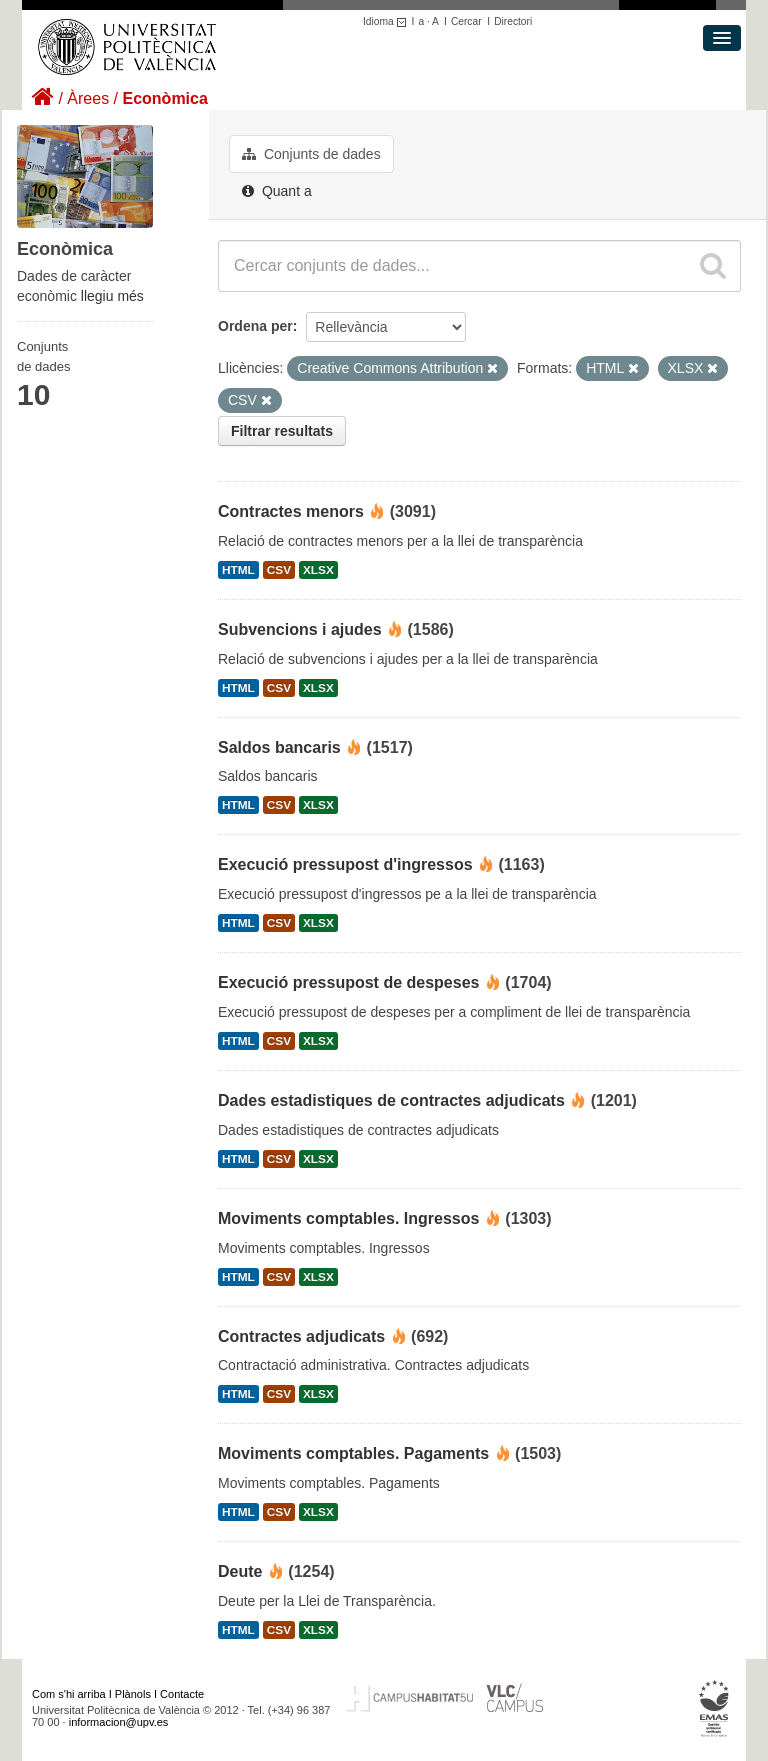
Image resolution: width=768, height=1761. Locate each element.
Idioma (387, 21)
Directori (513, 21)
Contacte (182, 1694)
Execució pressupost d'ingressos (345, 864)
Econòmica (164, 98)
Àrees (88, 98)
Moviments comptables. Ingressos (348, 1218)
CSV (279, 570)
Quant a (277, 191)
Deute (240, 1571)
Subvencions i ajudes (300, 629)
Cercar (466, 21)
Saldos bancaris (279, 747)
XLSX (318, 570)
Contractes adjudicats (301, 1336)
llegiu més (112, 296)
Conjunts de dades (311, 154)
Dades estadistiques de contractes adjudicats (391, 1100)
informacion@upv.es (119, 1722)
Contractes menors (291, 511)
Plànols (133, 1694)
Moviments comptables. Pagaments (353, 1453)
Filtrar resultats (282, 431)
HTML (238, 570)
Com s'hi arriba (69, 1694)
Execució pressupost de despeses (348, 982)
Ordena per (255, 326)
